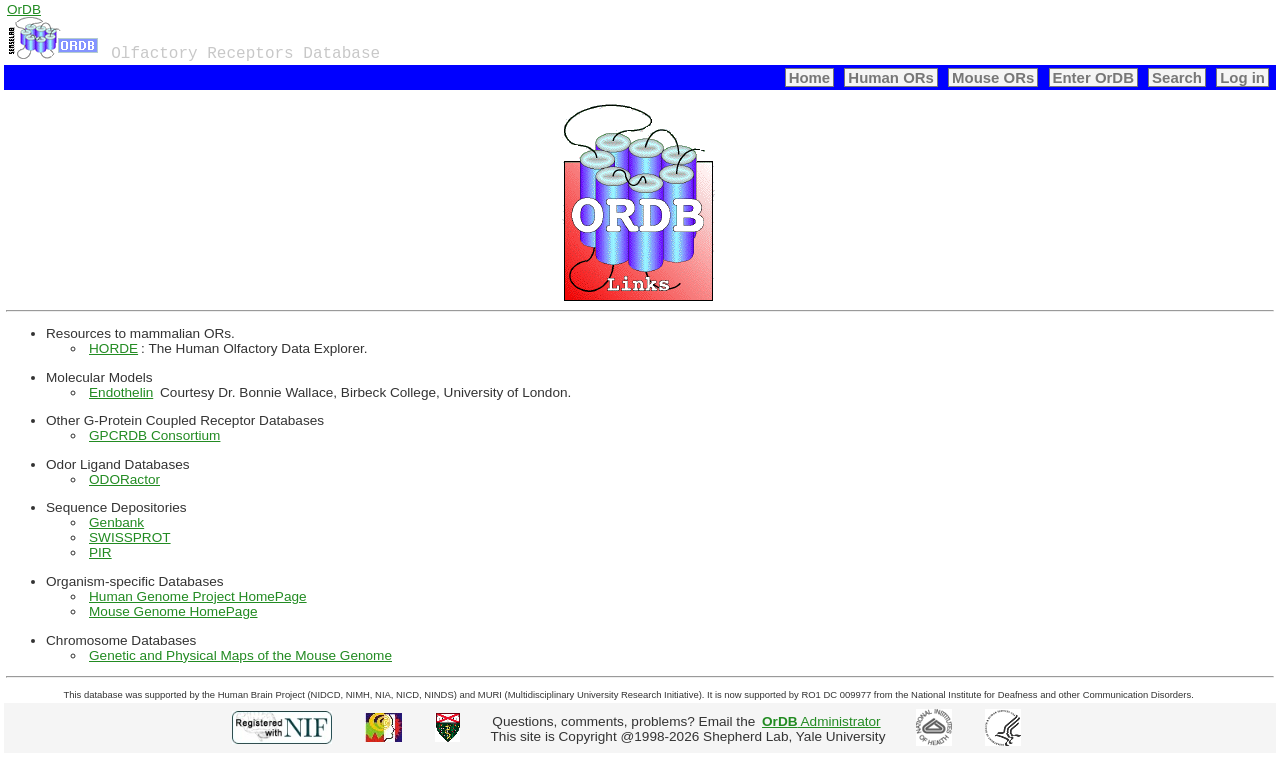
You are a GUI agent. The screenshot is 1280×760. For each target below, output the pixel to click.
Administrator (821, 721)
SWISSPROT (130, 537)
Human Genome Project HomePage (198, 596)
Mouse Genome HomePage (173, 611)
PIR (100, 552)
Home (810, 77)
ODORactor (124, 479)
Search (1177, 77)
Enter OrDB (1093, 77)
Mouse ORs (993, 77)
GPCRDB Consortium (154, 435)
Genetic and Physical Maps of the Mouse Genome (240, 655)
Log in (1242, 77)
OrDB (24, 9)
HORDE (113, 348)
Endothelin (121, 392)
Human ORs (891, 77)
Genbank (116, 522)
